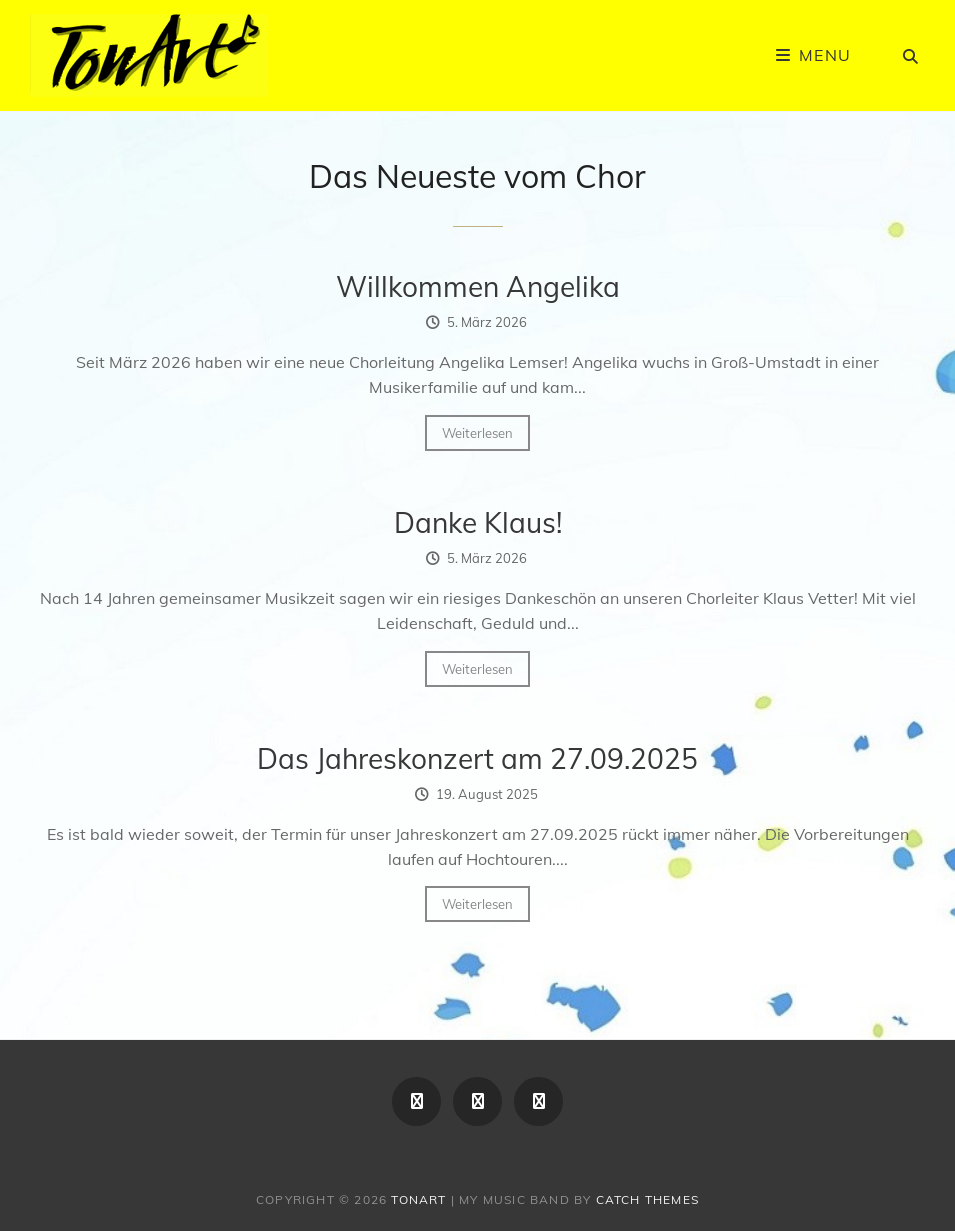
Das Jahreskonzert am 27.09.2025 (477, 758)
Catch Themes (647, 1199)
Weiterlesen (477, 433)
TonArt (418, 1199)
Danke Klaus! (478, 522)
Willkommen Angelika (478, 286)
